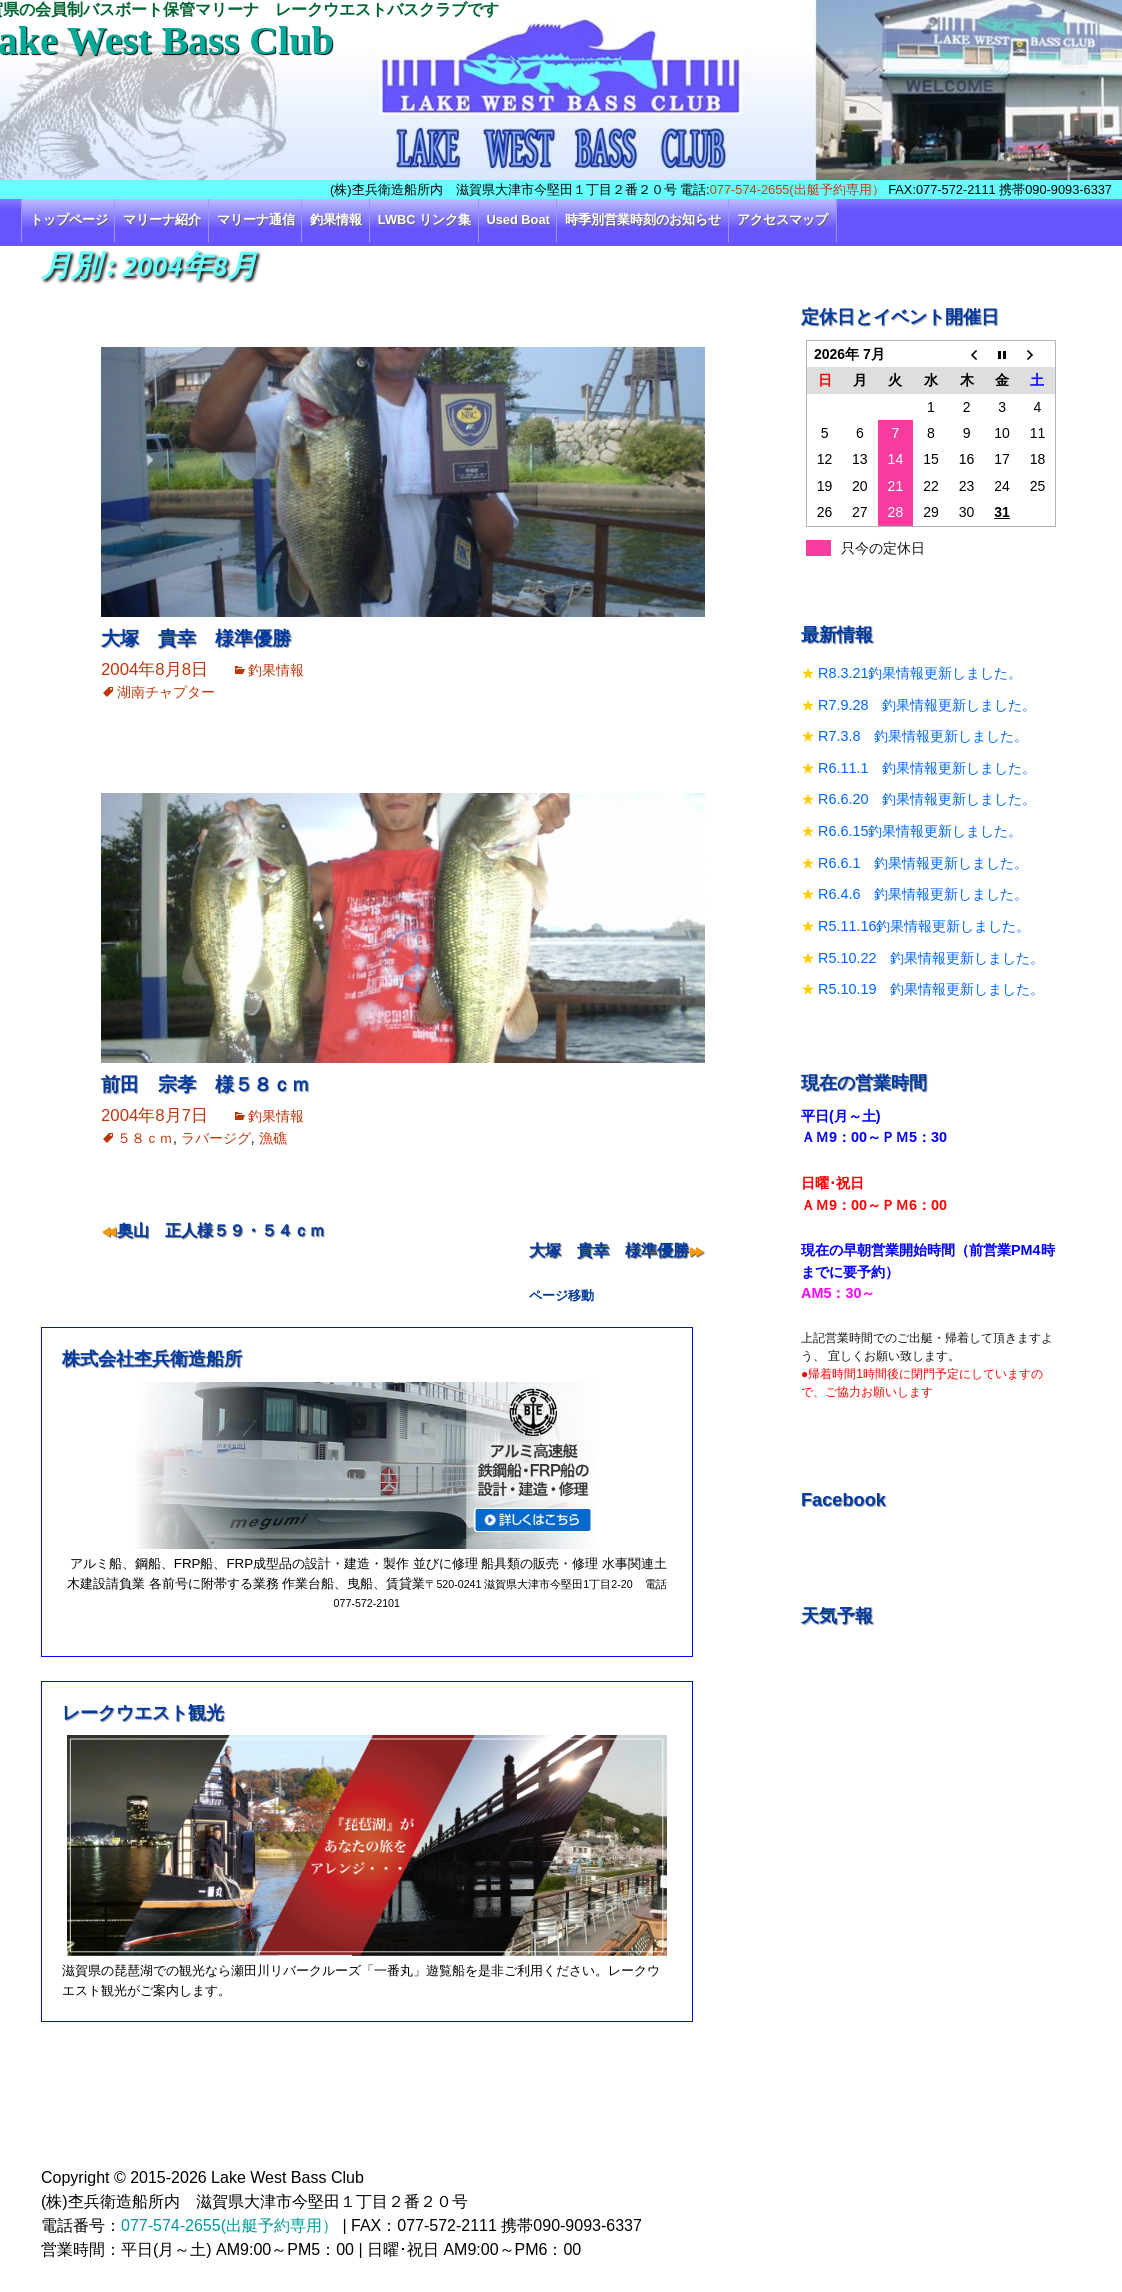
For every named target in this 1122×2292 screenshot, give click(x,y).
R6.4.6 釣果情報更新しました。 (923, 894)
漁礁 (273, 1138)
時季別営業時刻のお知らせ (643, 219)
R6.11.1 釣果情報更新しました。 (927, 768)
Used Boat (518, 219)
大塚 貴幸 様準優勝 (196, 638)
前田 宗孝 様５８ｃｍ (205, 1084)
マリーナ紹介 (162, 219)
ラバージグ (216, 1138)
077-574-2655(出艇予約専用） (797, 189)
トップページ (69, 219)
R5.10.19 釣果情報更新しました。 (931, 989)
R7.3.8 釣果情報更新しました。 (923, 736)
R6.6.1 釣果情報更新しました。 (923, 863)
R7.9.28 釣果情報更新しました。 (927, 705)
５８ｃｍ (145, 1138)
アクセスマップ (782, 219)
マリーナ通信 (256, 219)
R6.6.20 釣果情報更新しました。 (927, 799)
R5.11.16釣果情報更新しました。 (924, 926)
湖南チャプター (166, 692)
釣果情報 (336, 219)
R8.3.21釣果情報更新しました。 (920, 673)
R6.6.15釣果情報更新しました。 (920, 831)
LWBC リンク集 (424, 219)
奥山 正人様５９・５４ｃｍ (221, 1230)
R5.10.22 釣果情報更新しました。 (931, 958)
